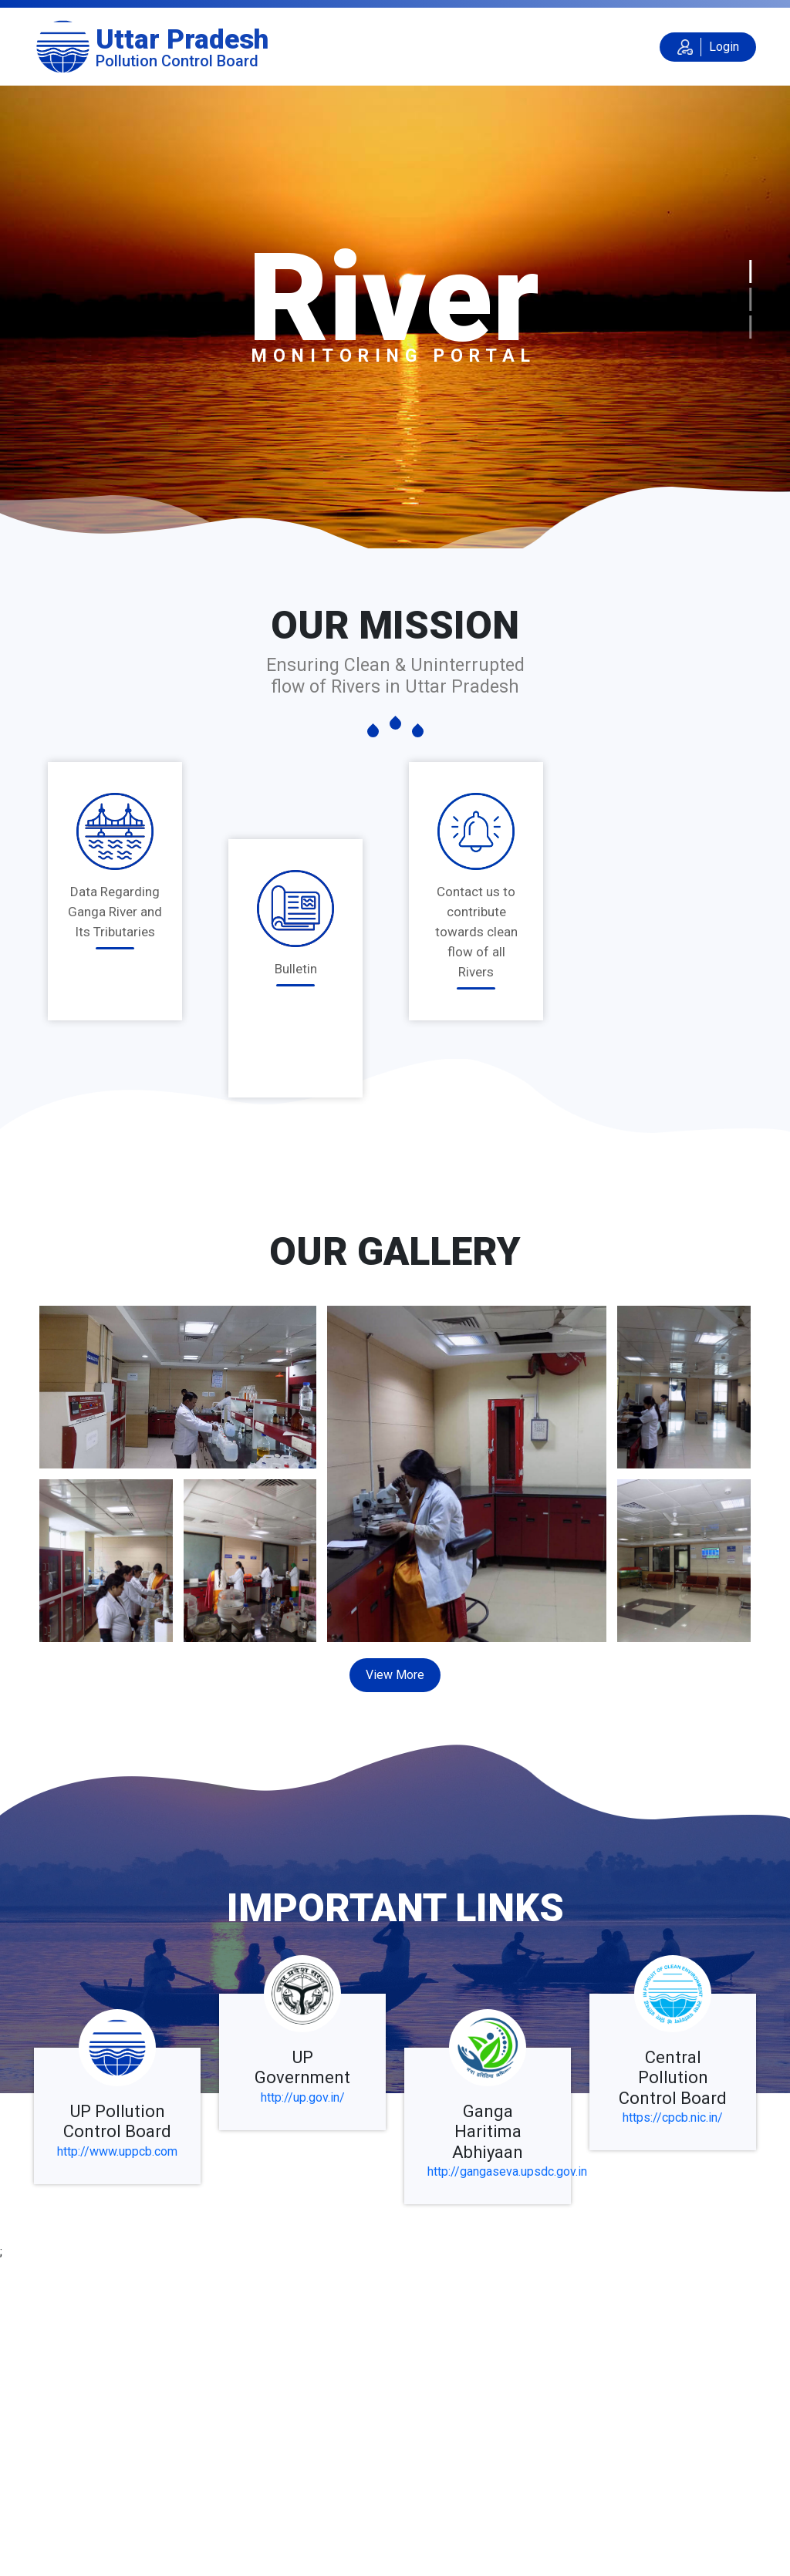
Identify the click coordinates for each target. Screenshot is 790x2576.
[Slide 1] (750, 271)
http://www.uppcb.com (117, 2151)
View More (395, 1674)
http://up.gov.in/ (303, 2097)
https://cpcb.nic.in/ (673, 2117)
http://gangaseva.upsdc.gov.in (507, 2171)
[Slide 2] (750, 299)
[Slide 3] (750, 327)
